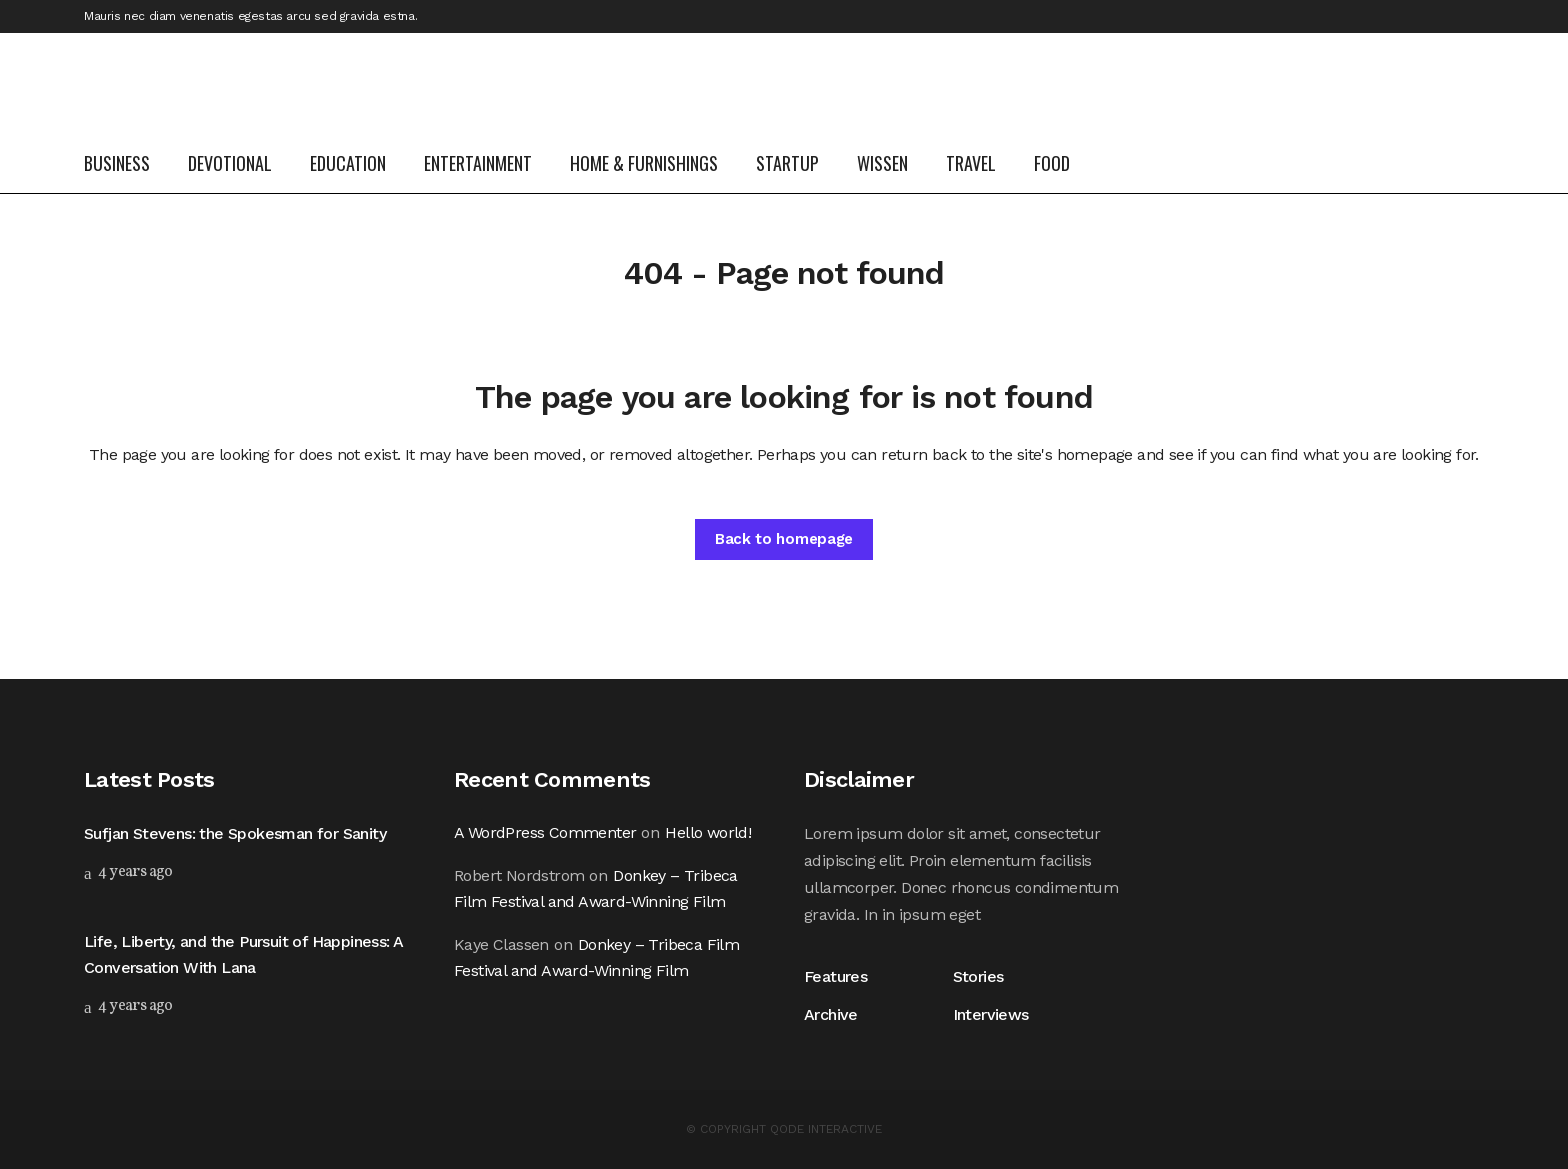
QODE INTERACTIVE (826, 1129)
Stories (978, 976)
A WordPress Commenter (545, 832)
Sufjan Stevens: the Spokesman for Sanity (235, 833)
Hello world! (708, 832)
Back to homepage (784, 539)
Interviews (991, 1014)
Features (840, 976)
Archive (831, 1014)
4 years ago (128, 872)
